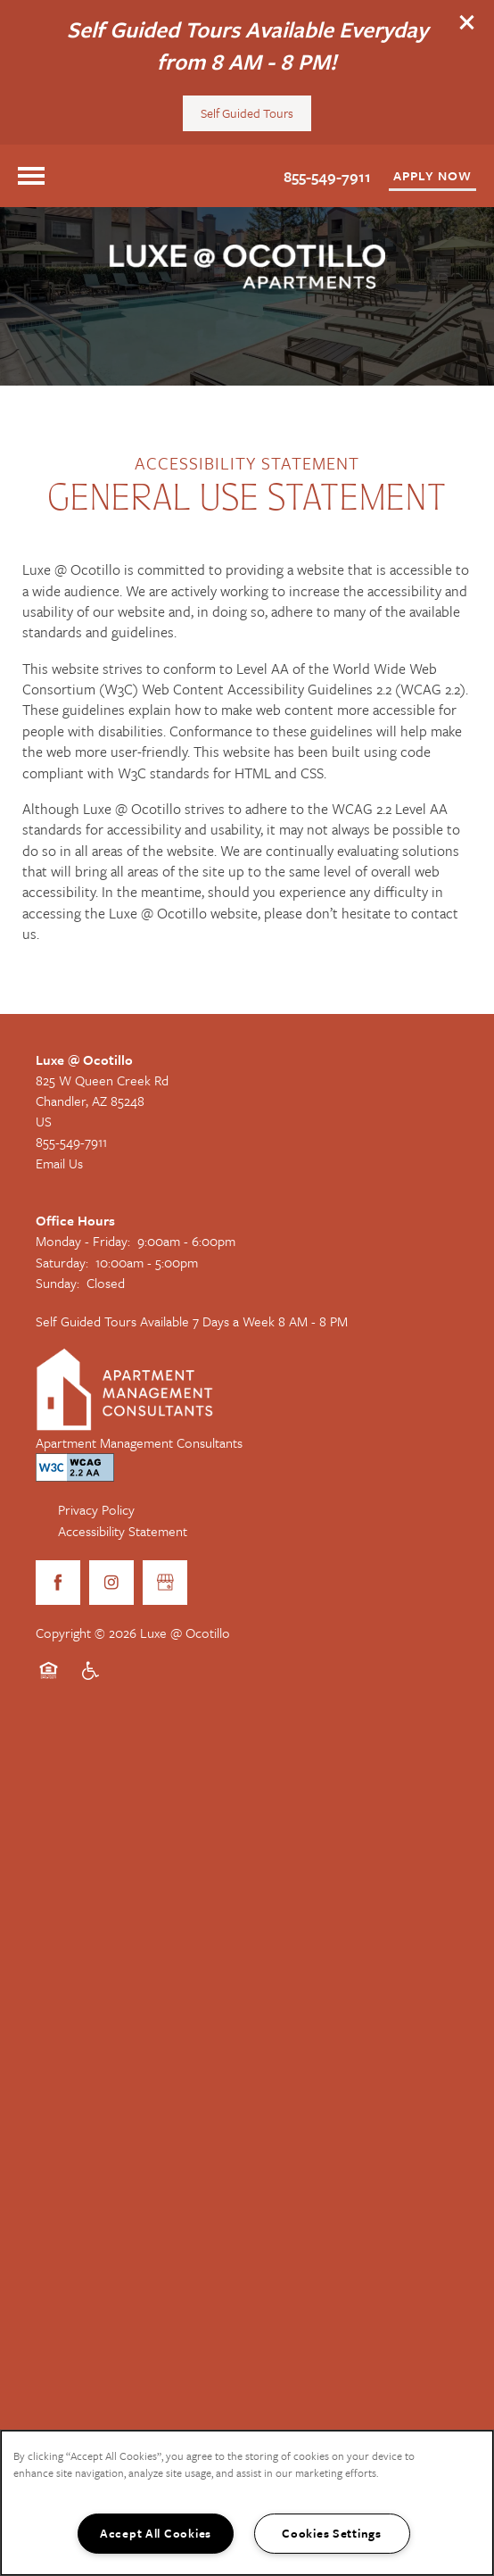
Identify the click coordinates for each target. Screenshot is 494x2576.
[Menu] (31, 176)
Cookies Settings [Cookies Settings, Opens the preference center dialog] (332, 2533)
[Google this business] (165, 1582)
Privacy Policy (96, 1509)
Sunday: (57, 1282)
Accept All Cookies (155, 2533)
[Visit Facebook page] (58, 1582)
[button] (467, 22)
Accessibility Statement (122, 1531)
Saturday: (62, 1262)
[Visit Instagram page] (111, 1582)
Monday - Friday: (83, 1241)
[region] (247, 2503)
